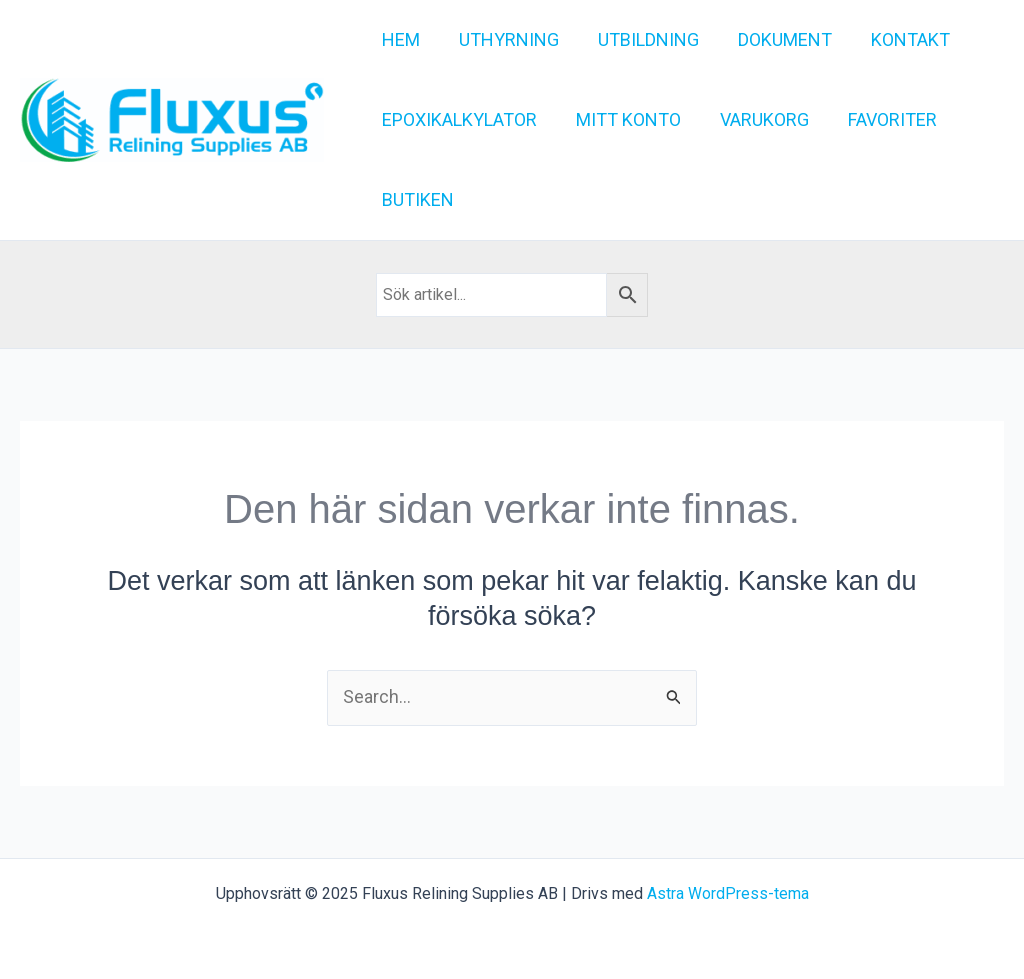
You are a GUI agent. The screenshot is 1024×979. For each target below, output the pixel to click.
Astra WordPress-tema (728, 893)
